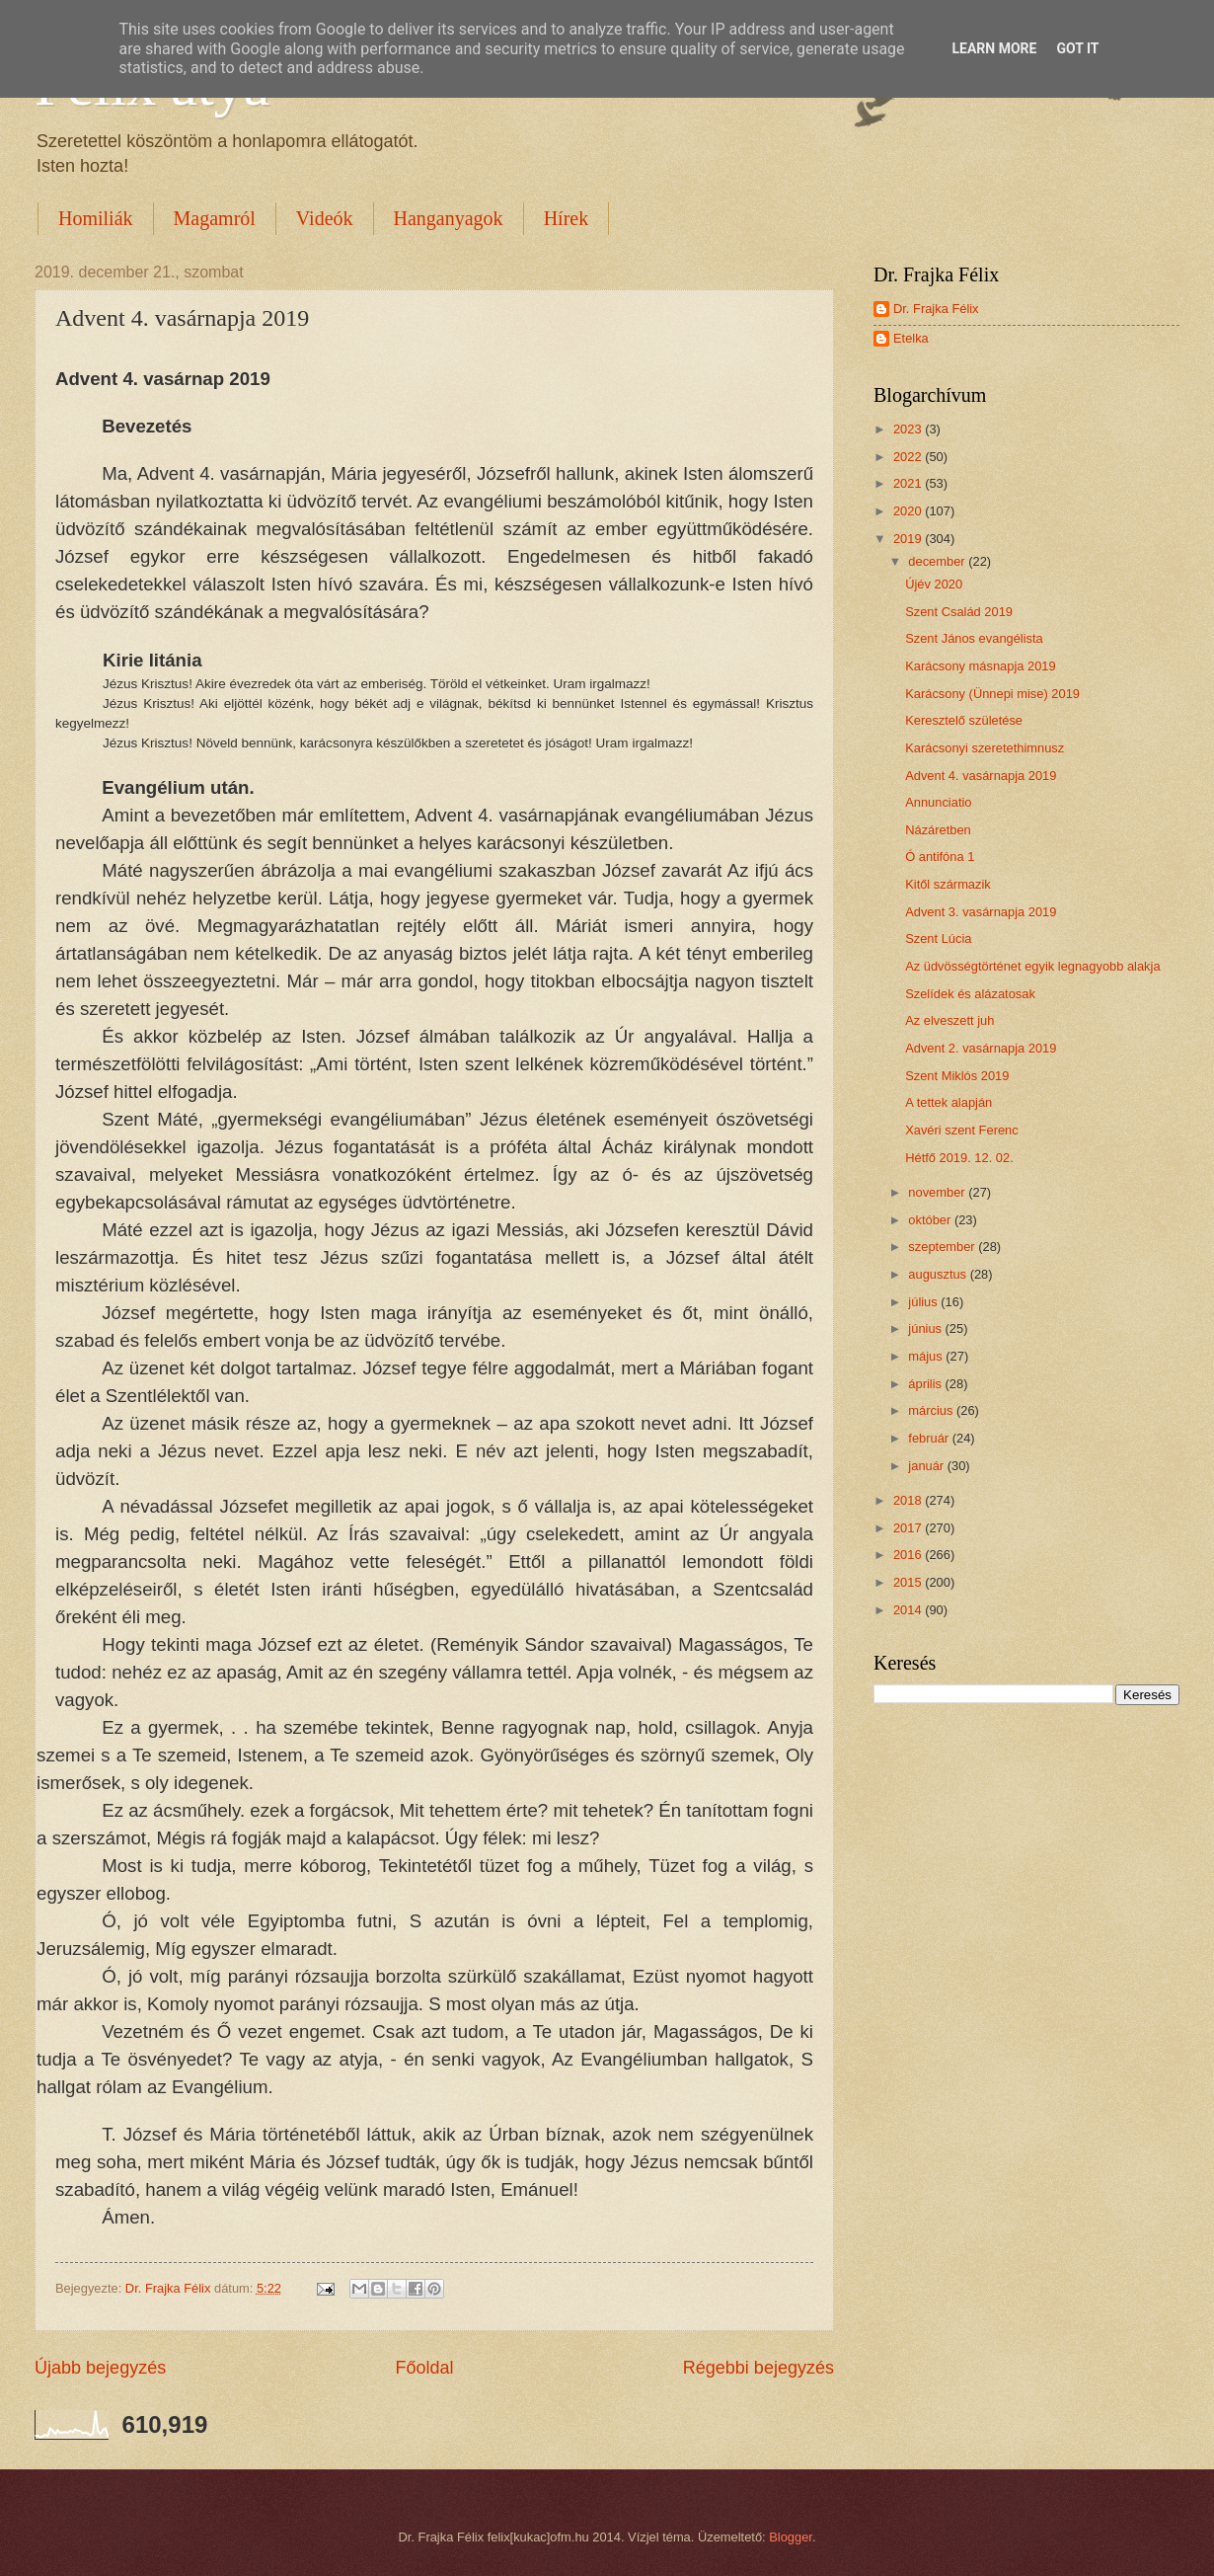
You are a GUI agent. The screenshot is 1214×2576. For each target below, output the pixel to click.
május (927, 1356)
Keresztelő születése (964, 720)
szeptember (943, 1246)
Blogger (790, 2537)
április (926, 1383)
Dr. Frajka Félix (936, 308)
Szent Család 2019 (959, 611)
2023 (909, 429)
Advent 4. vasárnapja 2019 (980, 775)
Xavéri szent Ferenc (962, 1130)
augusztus (938, 1274)
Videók (324, 218)
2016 (909, 1554)
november (938, 1192)
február (929, 1438)
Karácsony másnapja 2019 (980, 666)
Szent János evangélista (974, 638)
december (938, 561)
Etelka (911, 338)
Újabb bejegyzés (100, 2368)
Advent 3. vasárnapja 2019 (980, 911)
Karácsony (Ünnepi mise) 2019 (992, 693)
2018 (909, 1500)
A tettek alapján (948, 1102)
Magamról (215, 218)
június (926, 1328)
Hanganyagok (448, 218)
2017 (909, 1528)
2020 (909, 511)
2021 (909, 483)
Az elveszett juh (949, 1020)
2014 (909, 1609)
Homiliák (95, 218)
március (932, 1410)
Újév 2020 (933, 584)
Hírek (566, 218)
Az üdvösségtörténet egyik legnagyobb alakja (1032, 966)
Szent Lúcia (938, 938)
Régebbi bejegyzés (758, 2368)
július (924, 1301)
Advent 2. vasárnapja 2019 (980, 1048)
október (931, 1219)
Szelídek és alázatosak (970, 993)
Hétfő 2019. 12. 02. (959, 1157)
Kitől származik (948, 884)
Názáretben (938, 829)
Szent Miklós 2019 (957, 1075)
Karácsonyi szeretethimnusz (984, 748)
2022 (909, 456)
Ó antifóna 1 (939, 856)
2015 (909, 1582)
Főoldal (424, 2368)
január (927, 1465)
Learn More (993, 48)
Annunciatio (938, 802)
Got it (1077, 48)
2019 (909, 538)
